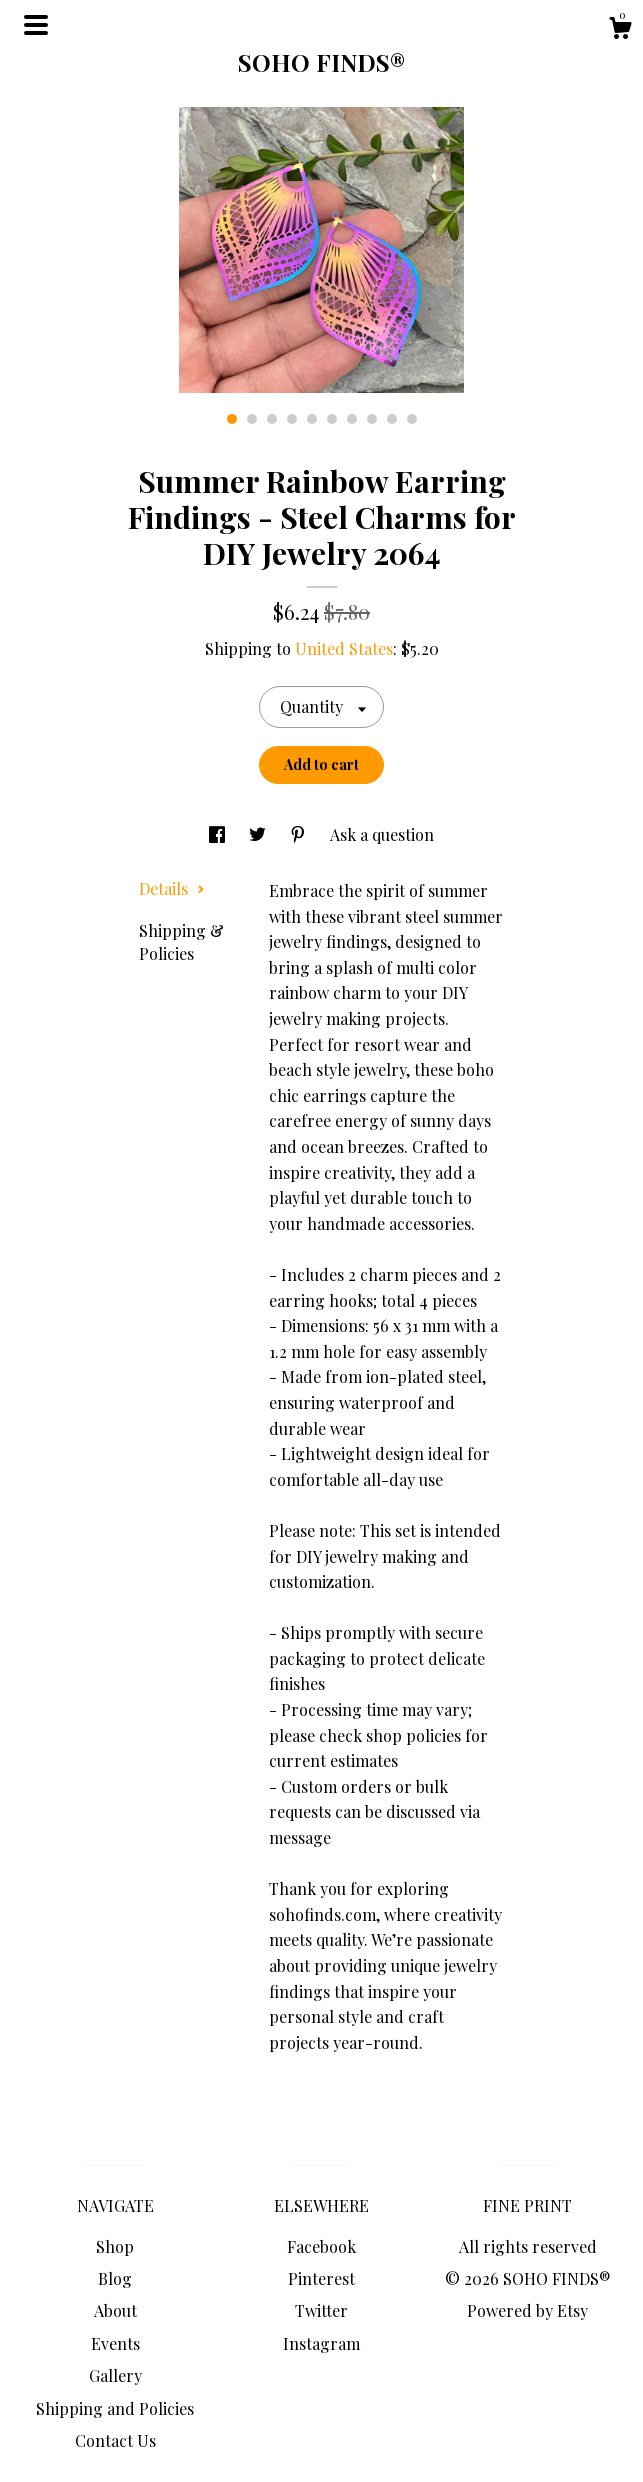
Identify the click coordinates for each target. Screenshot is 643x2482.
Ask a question (382, 834)
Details (172, 888)
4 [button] (292, 419)
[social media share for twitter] (259, 834)
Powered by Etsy (527, 2310)
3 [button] (272, 419)
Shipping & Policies (181, 941)
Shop (115, 2246)
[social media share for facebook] (219, 834)
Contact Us (115, 2440)
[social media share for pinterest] (300, 834)
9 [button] (392, 419)
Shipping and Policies (115, 2408)
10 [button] (412, 419)
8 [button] (372, 419)
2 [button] (252, 419)
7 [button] (352, 419)
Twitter (321, 2310)
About (115, 2310)
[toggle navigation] (36, 25)
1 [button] (232, 419)
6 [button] (332, 419)
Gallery (115, 2375)
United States (344, 648)
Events (115, 2343)
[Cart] (620, 30)
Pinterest (321, 2278)
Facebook (321, 2246)
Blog (115, 2278)
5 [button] (312, 419)
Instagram (321, 2343)
